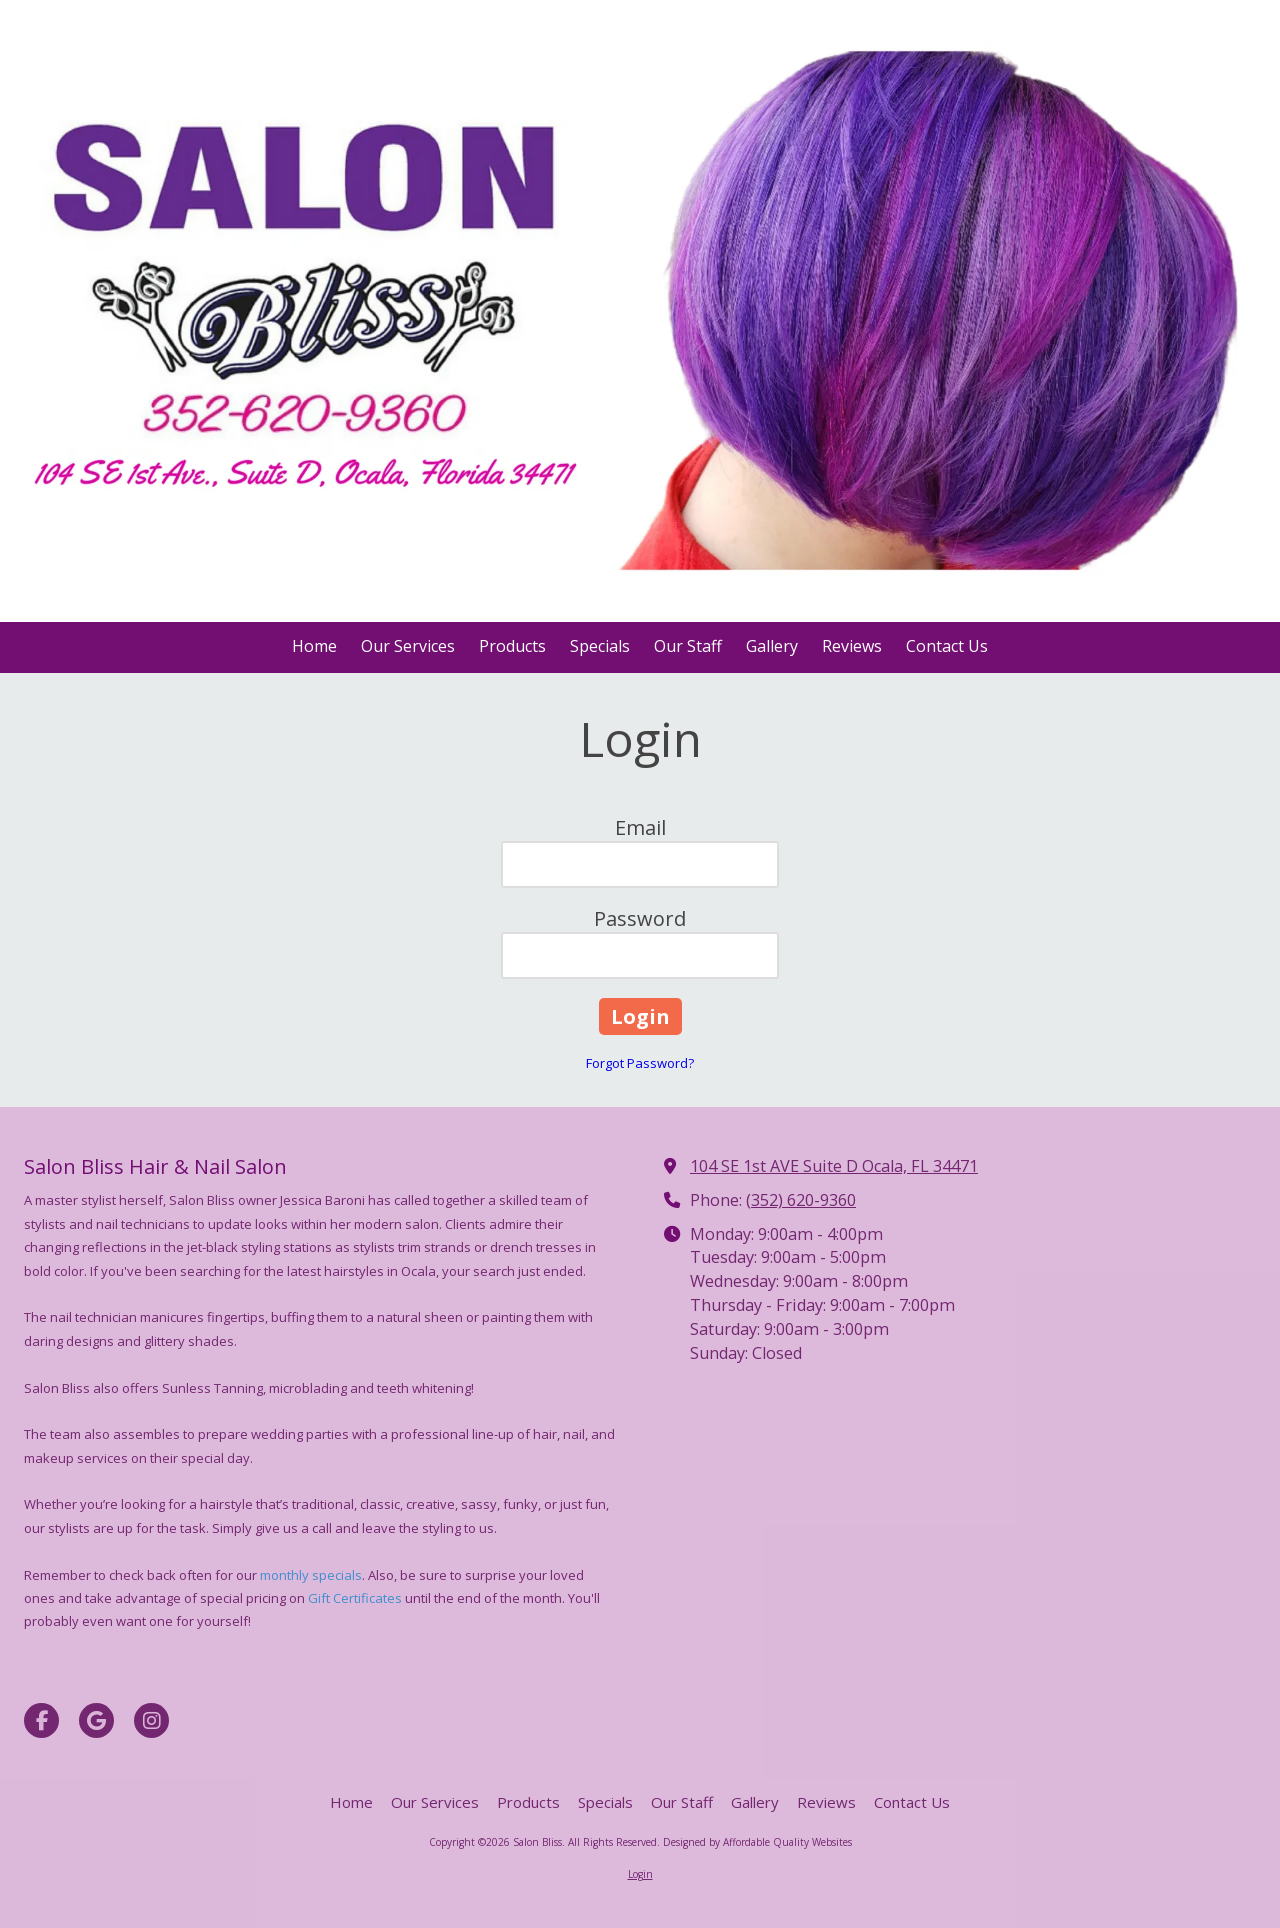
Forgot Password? (640, 1063)
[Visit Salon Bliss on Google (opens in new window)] (96, 1720)
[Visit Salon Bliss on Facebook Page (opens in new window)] (41, 1720)
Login (640, 1874)
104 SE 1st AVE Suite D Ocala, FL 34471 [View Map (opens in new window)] (834, 1166)
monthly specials (311, 1575)
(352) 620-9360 (801, 1200)
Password (640, 918)
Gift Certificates (355, 1598)
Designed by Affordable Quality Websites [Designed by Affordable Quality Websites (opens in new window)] (757, 1842)
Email (640, 827)
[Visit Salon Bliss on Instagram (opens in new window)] (151, 1720)
